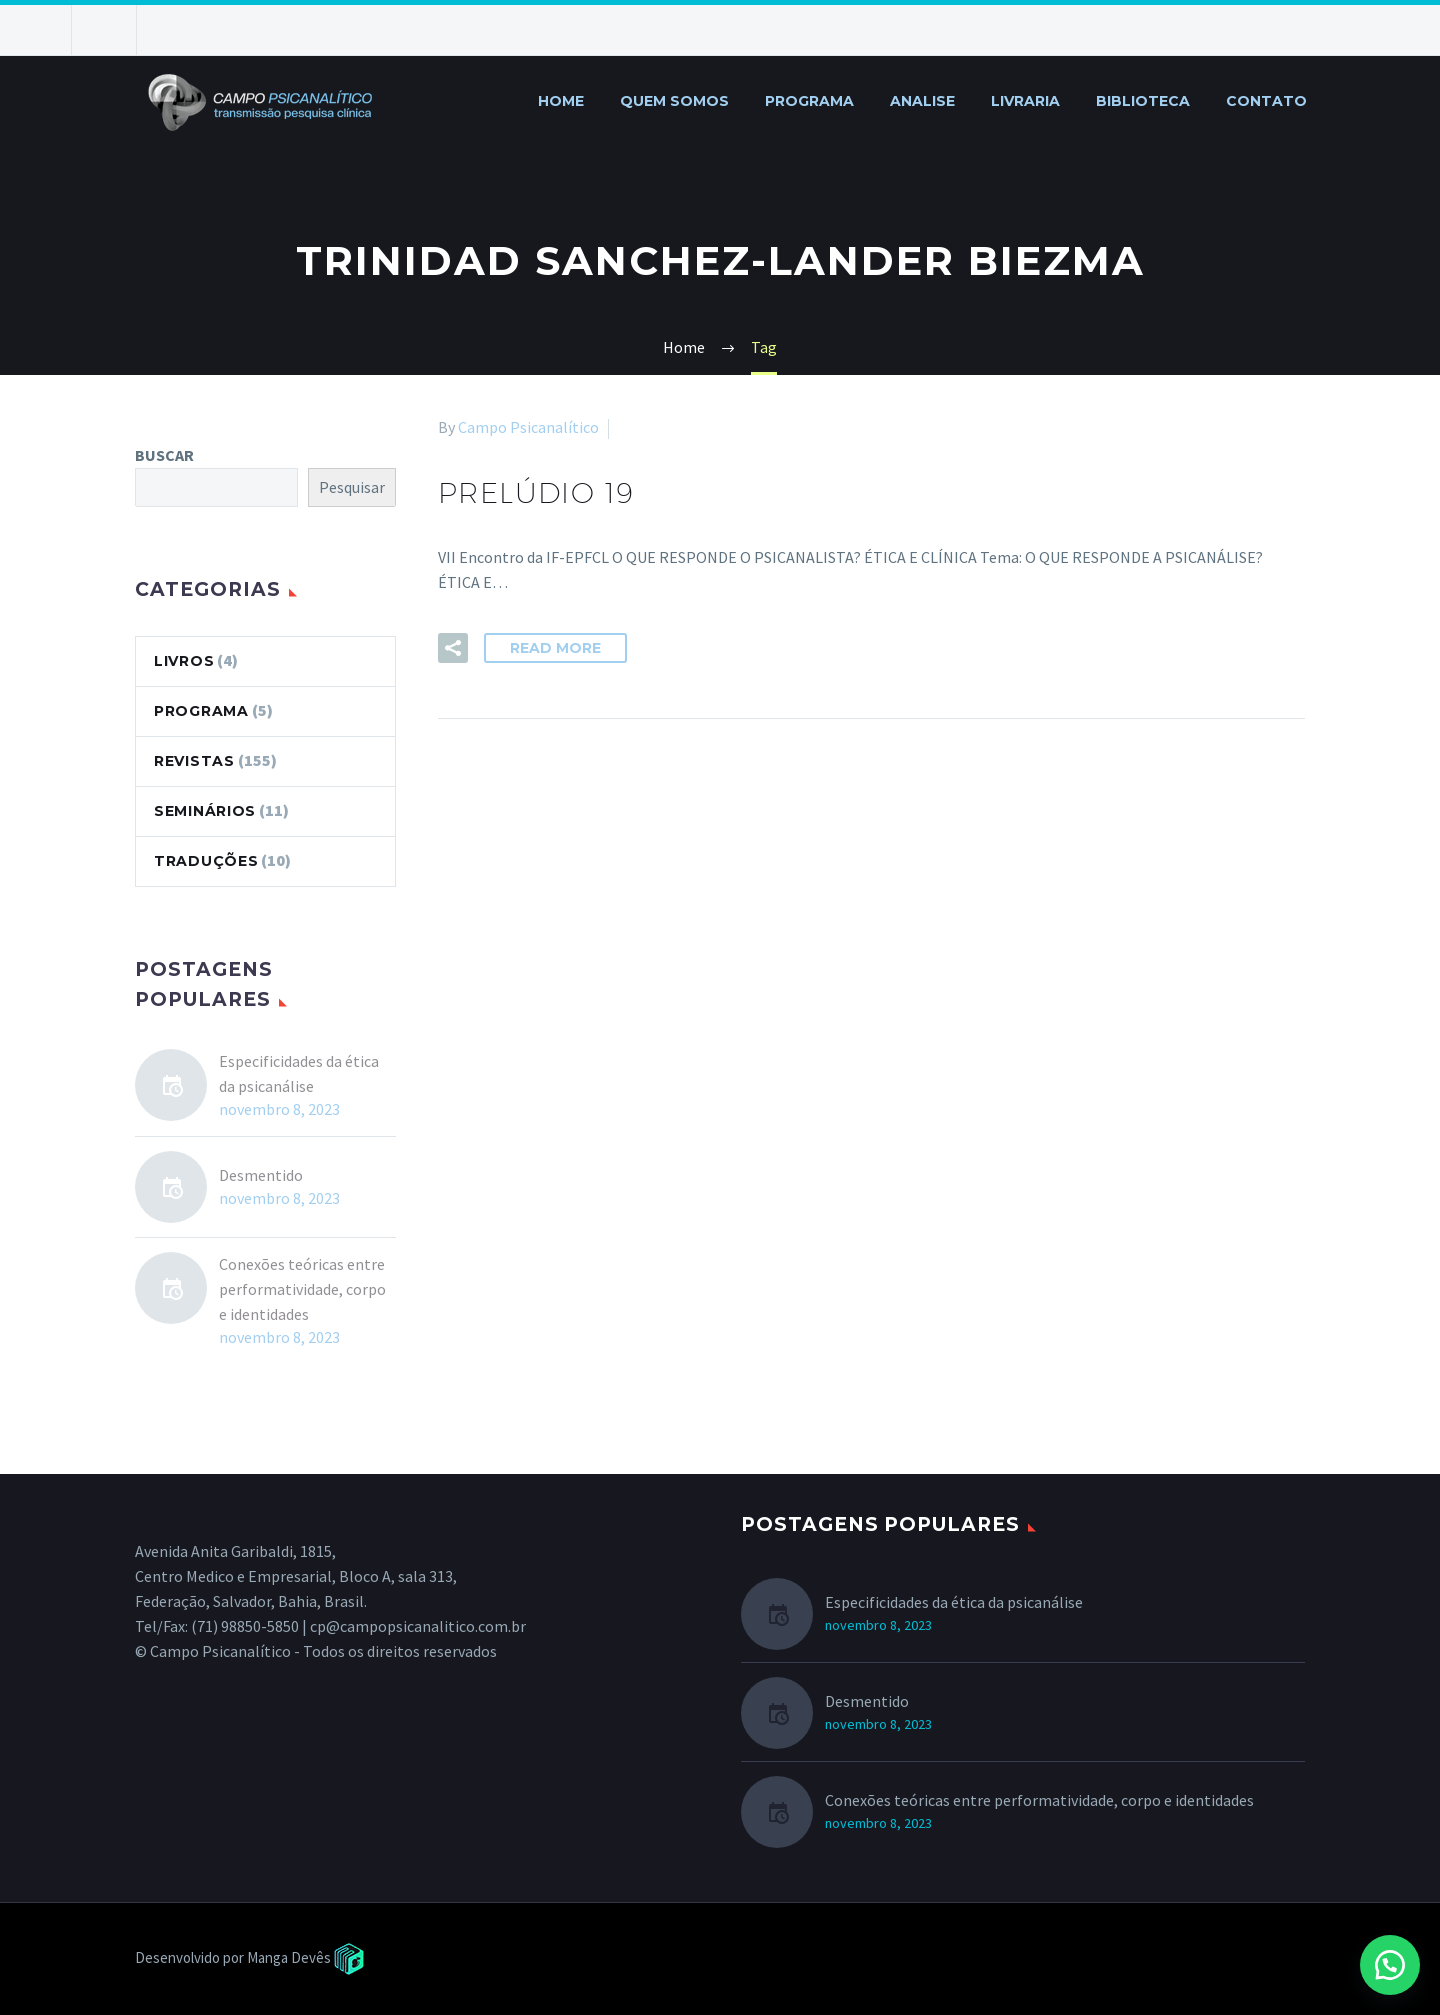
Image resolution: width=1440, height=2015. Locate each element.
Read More (555, 648)
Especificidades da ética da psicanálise (299, 1073)
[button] (1390, 1965)
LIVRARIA (1025, 101)
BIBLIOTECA (1143, 101)
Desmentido (261, 1175)
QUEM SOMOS (674, 101)
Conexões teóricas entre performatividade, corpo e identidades (302, 1289)
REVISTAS (194, 761)
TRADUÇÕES (206, 861)
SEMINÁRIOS (205, 811)
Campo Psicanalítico (528, 427)
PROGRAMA (809, 101)
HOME (561, 101)
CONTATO (1266, 101)
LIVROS (184, 661)
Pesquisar (352, 487)
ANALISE (922, 101)
